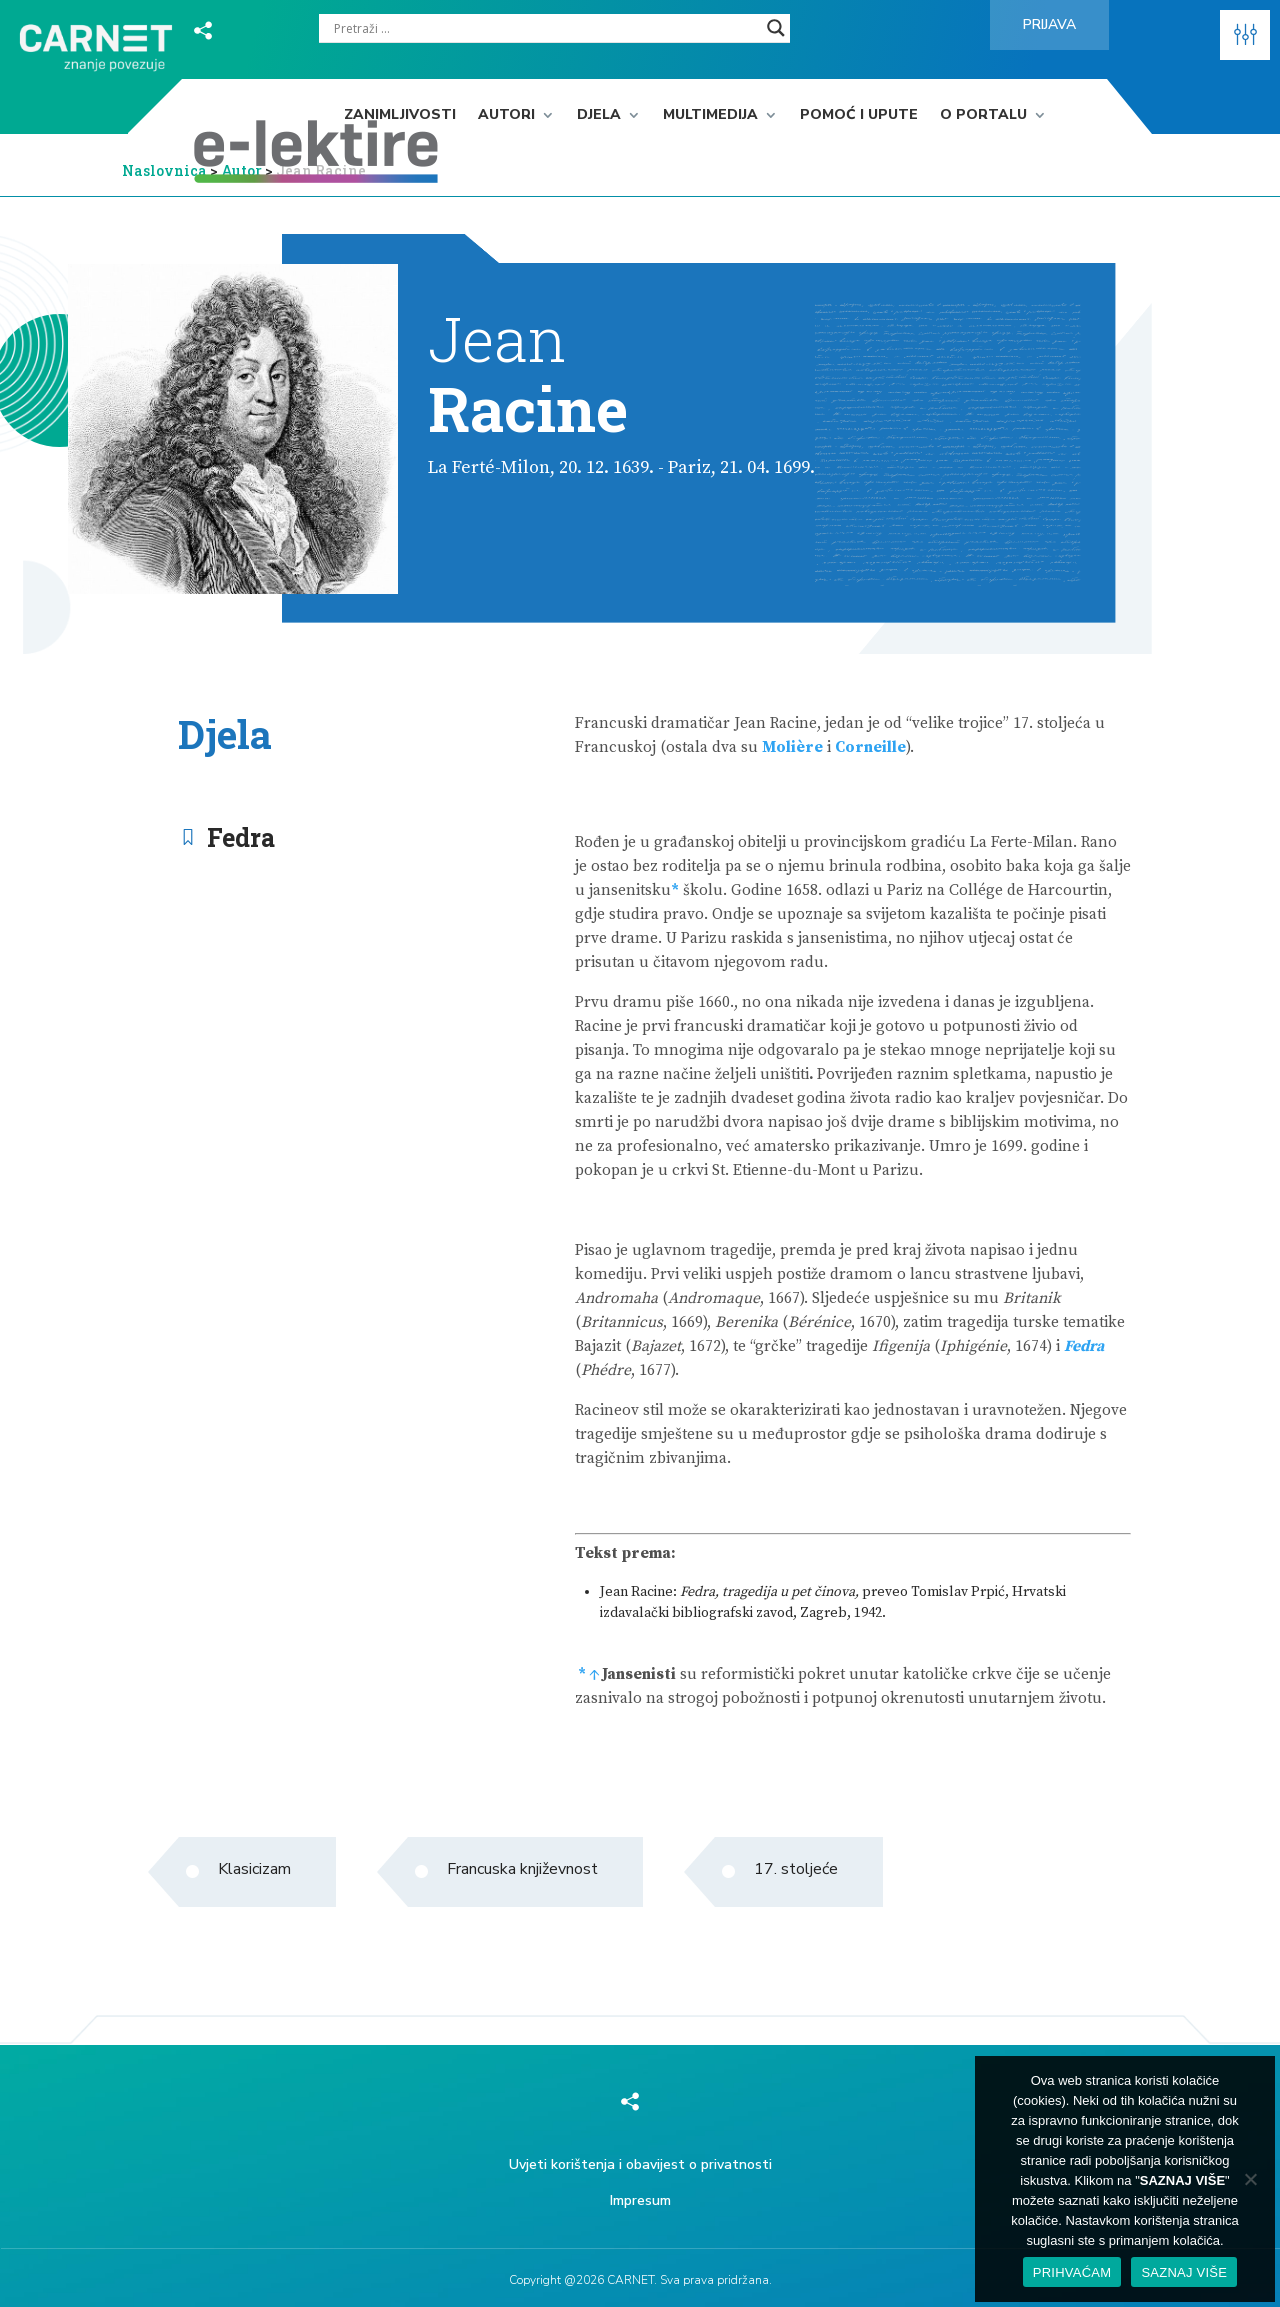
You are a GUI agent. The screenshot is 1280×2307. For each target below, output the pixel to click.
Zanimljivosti (400, 115)
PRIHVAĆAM (1072, 2272)
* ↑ (588, 1674)
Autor (243, 170)
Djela (599, 115)
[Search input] (545, 28)
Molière (792, 747)
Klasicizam (254, 1869)
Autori (506, 115)
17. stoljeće (796, 1869)
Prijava (1049, 24)
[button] (1245, 35)
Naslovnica (164, 170)
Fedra (241, 837)
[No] (1250, 2179)
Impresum (640, 2200)
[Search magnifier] (776, 28)
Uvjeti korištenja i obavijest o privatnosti (640, 2164)
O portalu (983, 115)
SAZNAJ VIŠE (1184, 2272)
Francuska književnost (522, 1869)
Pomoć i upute (859, 115)
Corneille (870, 747)
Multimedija (710, 115)
